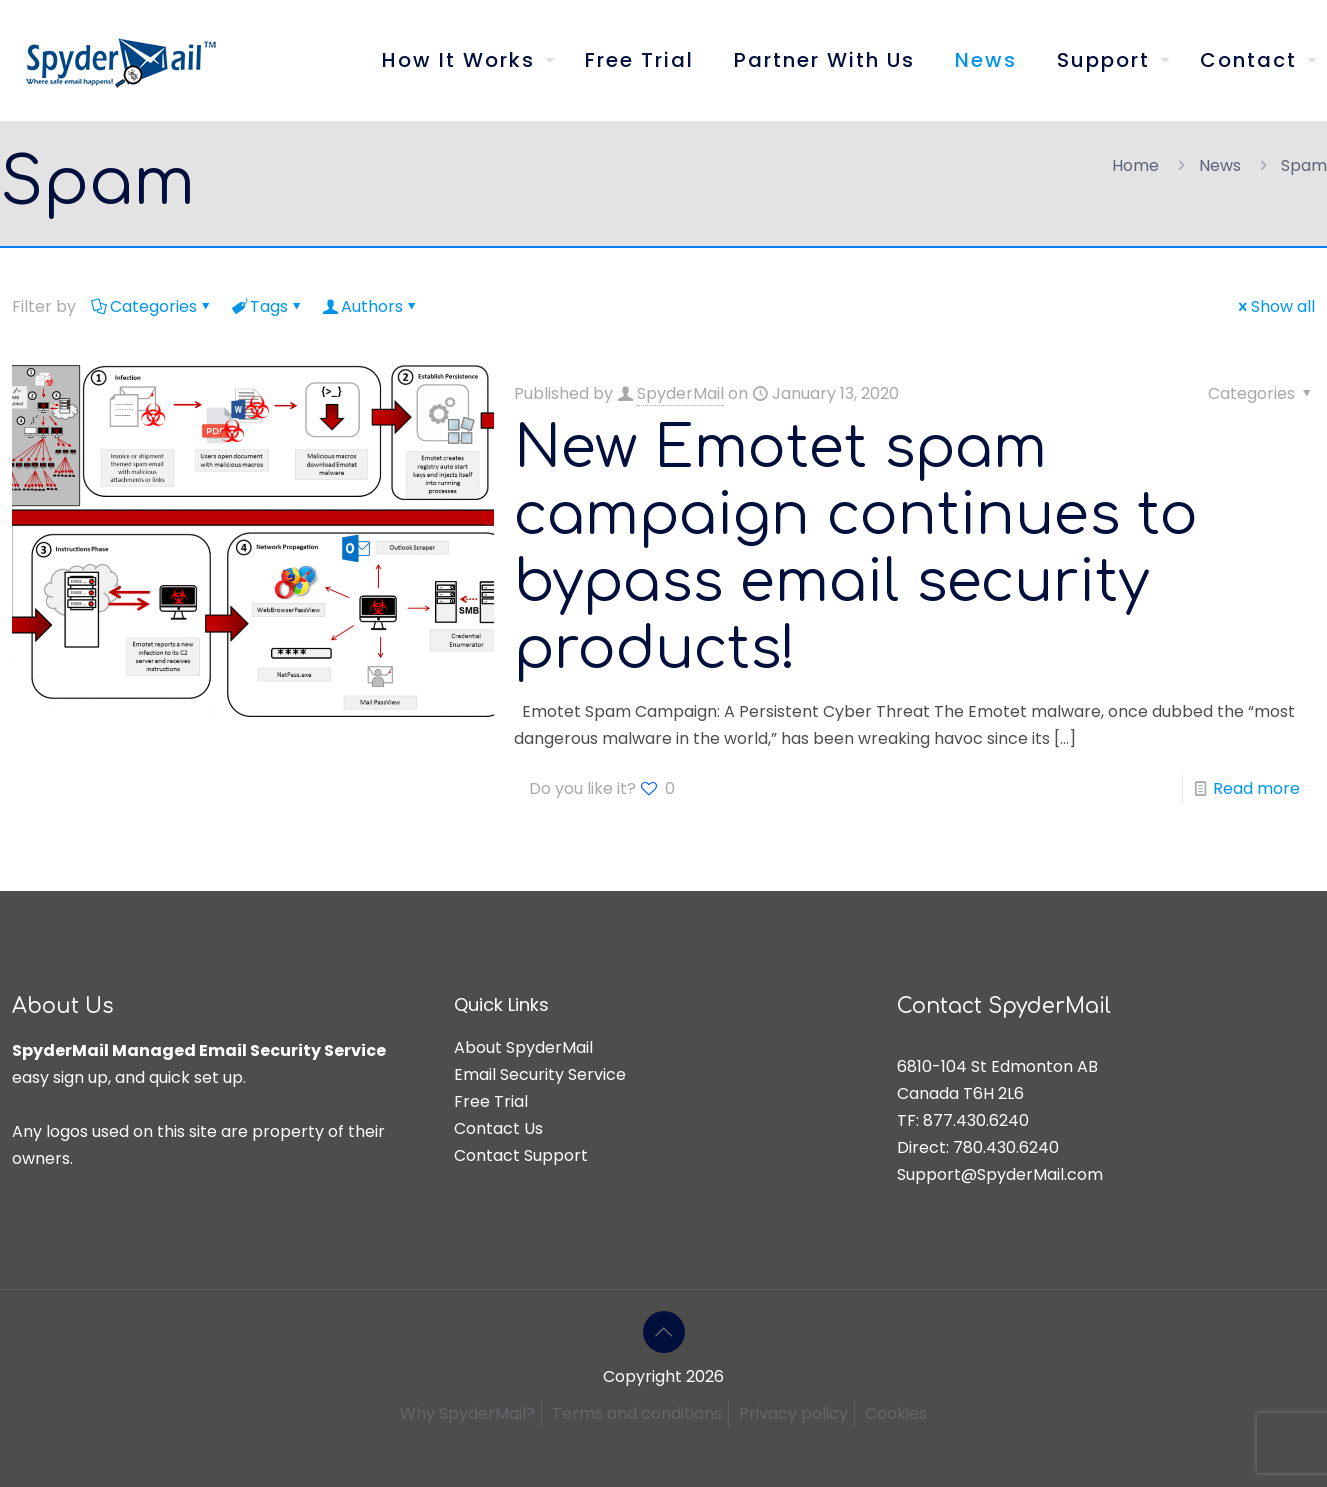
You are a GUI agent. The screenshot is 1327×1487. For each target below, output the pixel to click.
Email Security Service (540, 1074)
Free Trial (491, 1101)
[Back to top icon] (664, 1332)
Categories (152, 306)
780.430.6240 (1006, 1147)
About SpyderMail (523, 1047)
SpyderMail (680, 393)
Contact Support (521, 1155)
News (1220, 165)
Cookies (896, 1413)
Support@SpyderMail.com (1000, 1174)
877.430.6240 (976, 1120)
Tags (267, 306)
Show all (1275, 306)
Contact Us (498, 1128)
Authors (370, 306)
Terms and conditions (637, 1413)
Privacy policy (793, 1413)
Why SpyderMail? (467, 1413)
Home (1135, 165)
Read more (1256, 788)
